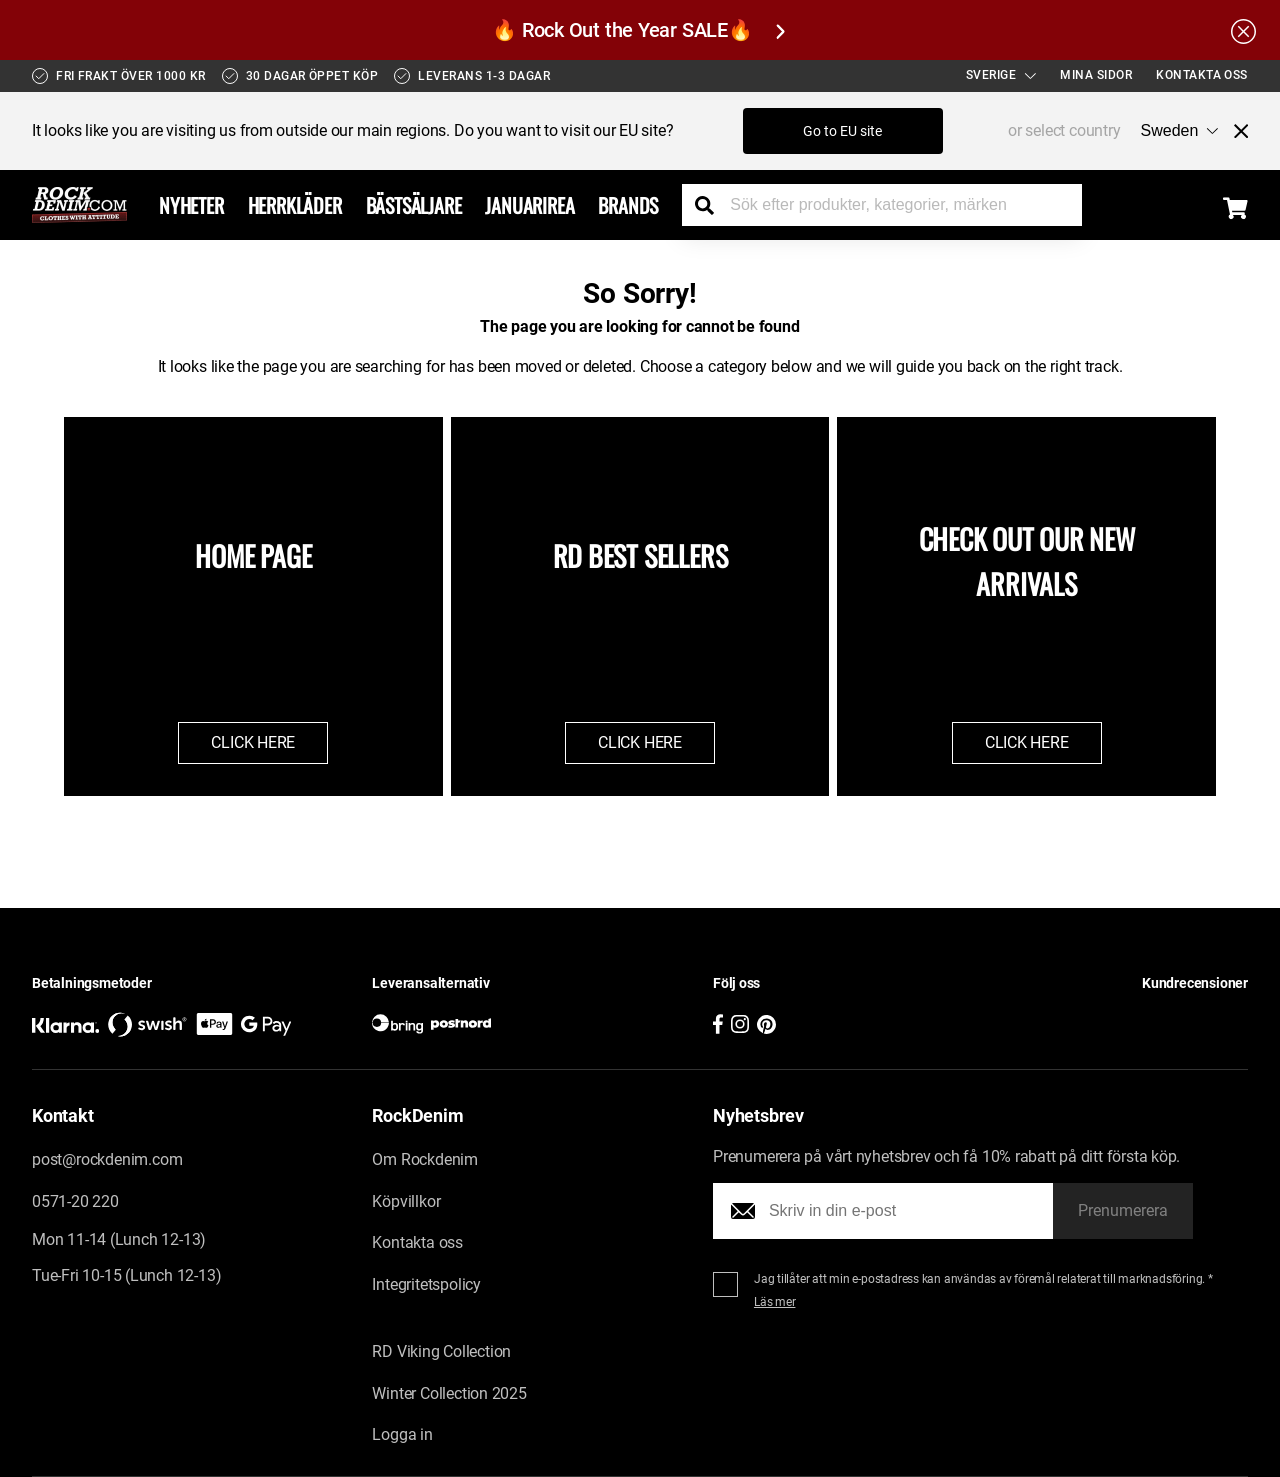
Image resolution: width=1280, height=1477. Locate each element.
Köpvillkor (406, 1201)
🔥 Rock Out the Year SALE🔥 (638, 30)
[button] (1098, 1014)
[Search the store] (712, 205)
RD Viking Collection (441, 1351)
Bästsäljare (414, 205)
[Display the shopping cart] (1235, 208)
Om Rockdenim (425, 1159)
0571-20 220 (75, 1201)
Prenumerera (1123, 1210)
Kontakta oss (1202, 75)
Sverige (1001, 75)
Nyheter (191, 205)
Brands (628, 205)
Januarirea (529, 205)
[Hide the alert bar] (1243, 30)
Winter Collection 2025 (449, 1393)
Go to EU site (842, 131)
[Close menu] (1233, 131)
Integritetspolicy (426, 1284)
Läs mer (775, 1302)
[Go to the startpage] (79, 205)
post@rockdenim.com (107, 1159)
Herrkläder (295, 205)
